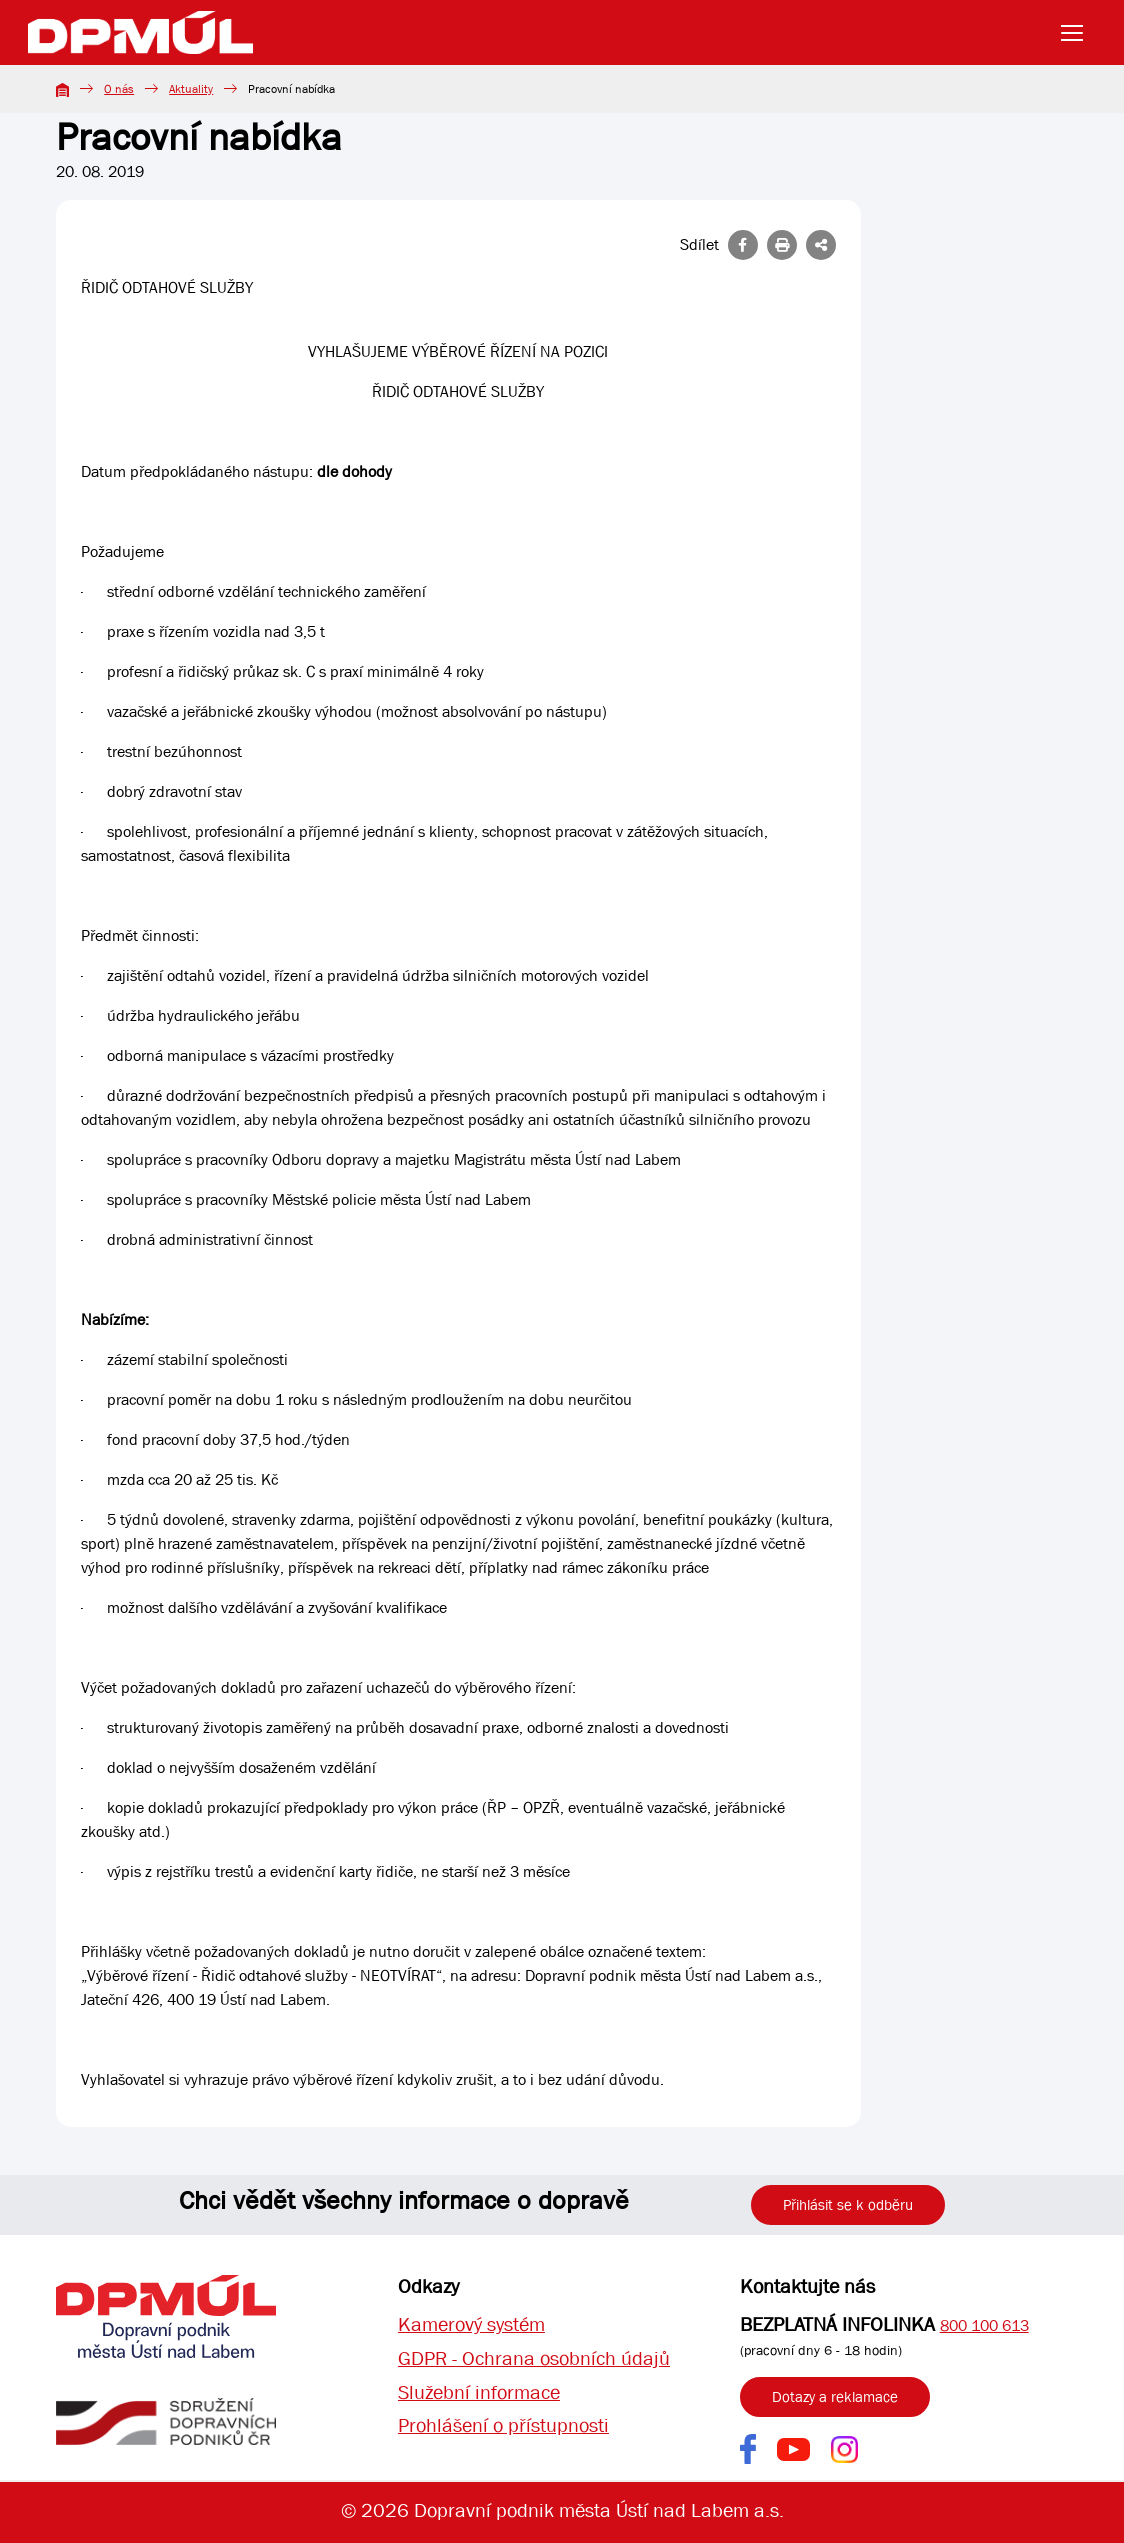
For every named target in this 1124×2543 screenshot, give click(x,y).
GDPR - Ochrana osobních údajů (534, 2358)
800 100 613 (984, 2325)
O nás (119, 89)
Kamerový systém (471, 2324)
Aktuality (191, 89)
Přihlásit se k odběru (848, 2205)
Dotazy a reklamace (835, 2397)
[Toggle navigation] (1078, 33)
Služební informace (479, 2392)
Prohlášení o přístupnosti (503, 2426)
